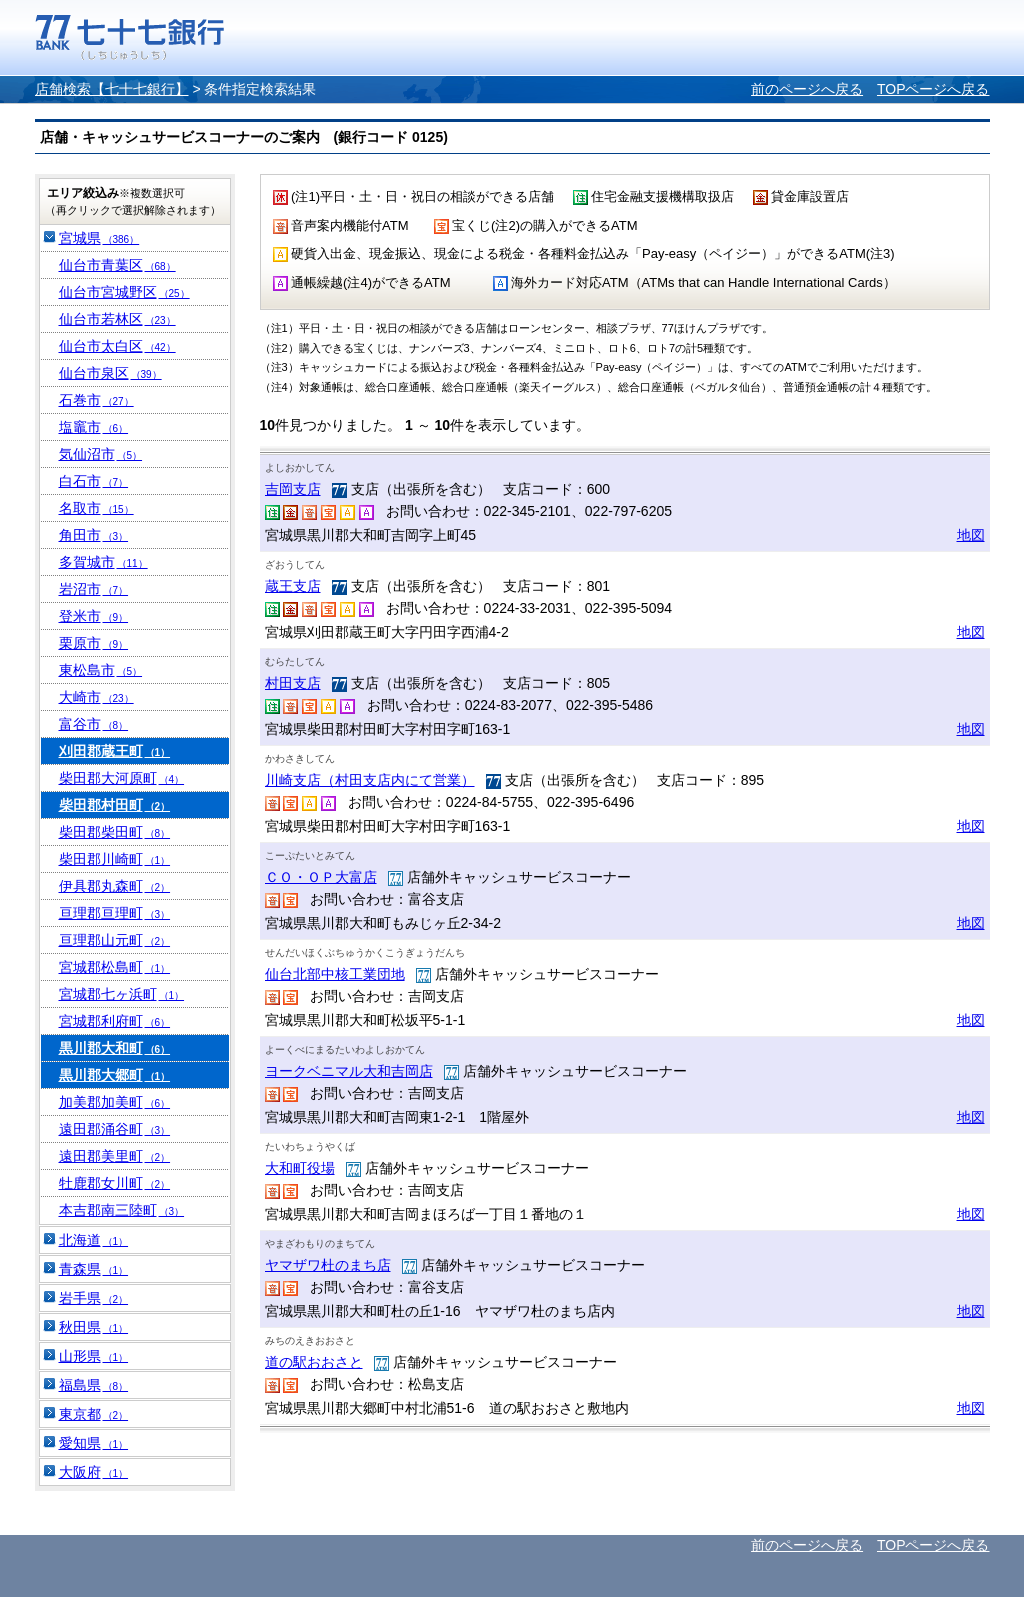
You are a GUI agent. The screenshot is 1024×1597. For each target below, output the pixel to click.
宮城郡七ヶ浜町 (122, 994)
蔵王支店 (293, 586)
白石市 (94, 481)
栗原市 (94, 643)
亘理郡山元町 (115, 940)
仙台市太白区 (117, 346)
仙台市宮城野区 (124, 292)
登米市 (94, 616)
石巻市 (96, 400)
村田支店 (293, 683)
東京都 (94, 1414)
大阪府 (94, 1472)
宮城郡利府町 (115, 1021)
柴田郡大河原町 (122, 778)
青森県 (94, 1269)
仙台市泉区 (110, 373)
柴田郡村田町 (115, 805)
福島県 (94, 1385)
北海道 (94, 1240)
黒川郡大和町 (115, 1048)
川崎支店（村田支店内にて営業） (370, 780)
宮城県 (99, 238)
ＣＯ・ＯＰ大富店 (321, 877)
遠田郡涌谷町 (115, 1129)
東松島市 (101, 670)
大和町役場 (300, 1168)
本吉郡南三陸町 (122, 1210)
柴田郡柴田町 (115, 832)
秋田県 (94, 1327)
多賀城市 (103, 562)
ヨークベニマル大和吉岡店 (349, 1071)
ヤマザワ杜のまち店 (328, 1265)
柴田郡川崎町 (115, 859)
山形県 (94, 1356)
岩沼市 (94, 589)
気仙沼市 (101, 454)
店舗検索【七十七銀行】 (112, 89)
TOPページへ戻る (933, 89)
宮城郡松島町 (115, 967)
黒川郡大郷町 (115, 1075)
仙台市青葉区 (117, 265)
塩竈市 (94, 427)
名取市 (96, 508)
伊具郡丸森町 (115, 886)
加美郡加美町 (115, 1102)
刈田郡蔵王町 (115, 751)
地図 (971, 535)
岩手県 (94, 1298)
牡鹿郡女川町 (115, 1183)
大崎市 (96, 697)
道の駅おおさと (314, 1362)
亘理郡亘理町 (115, 913)
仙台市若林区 (117, 319)
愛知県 (94, 1443)
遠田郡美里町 (115, 1156)
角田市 (94, 535)
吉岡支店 (293, 489)
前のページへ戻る (807, 89)
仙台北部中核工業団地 (335, 974)
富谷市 (94, 724)
